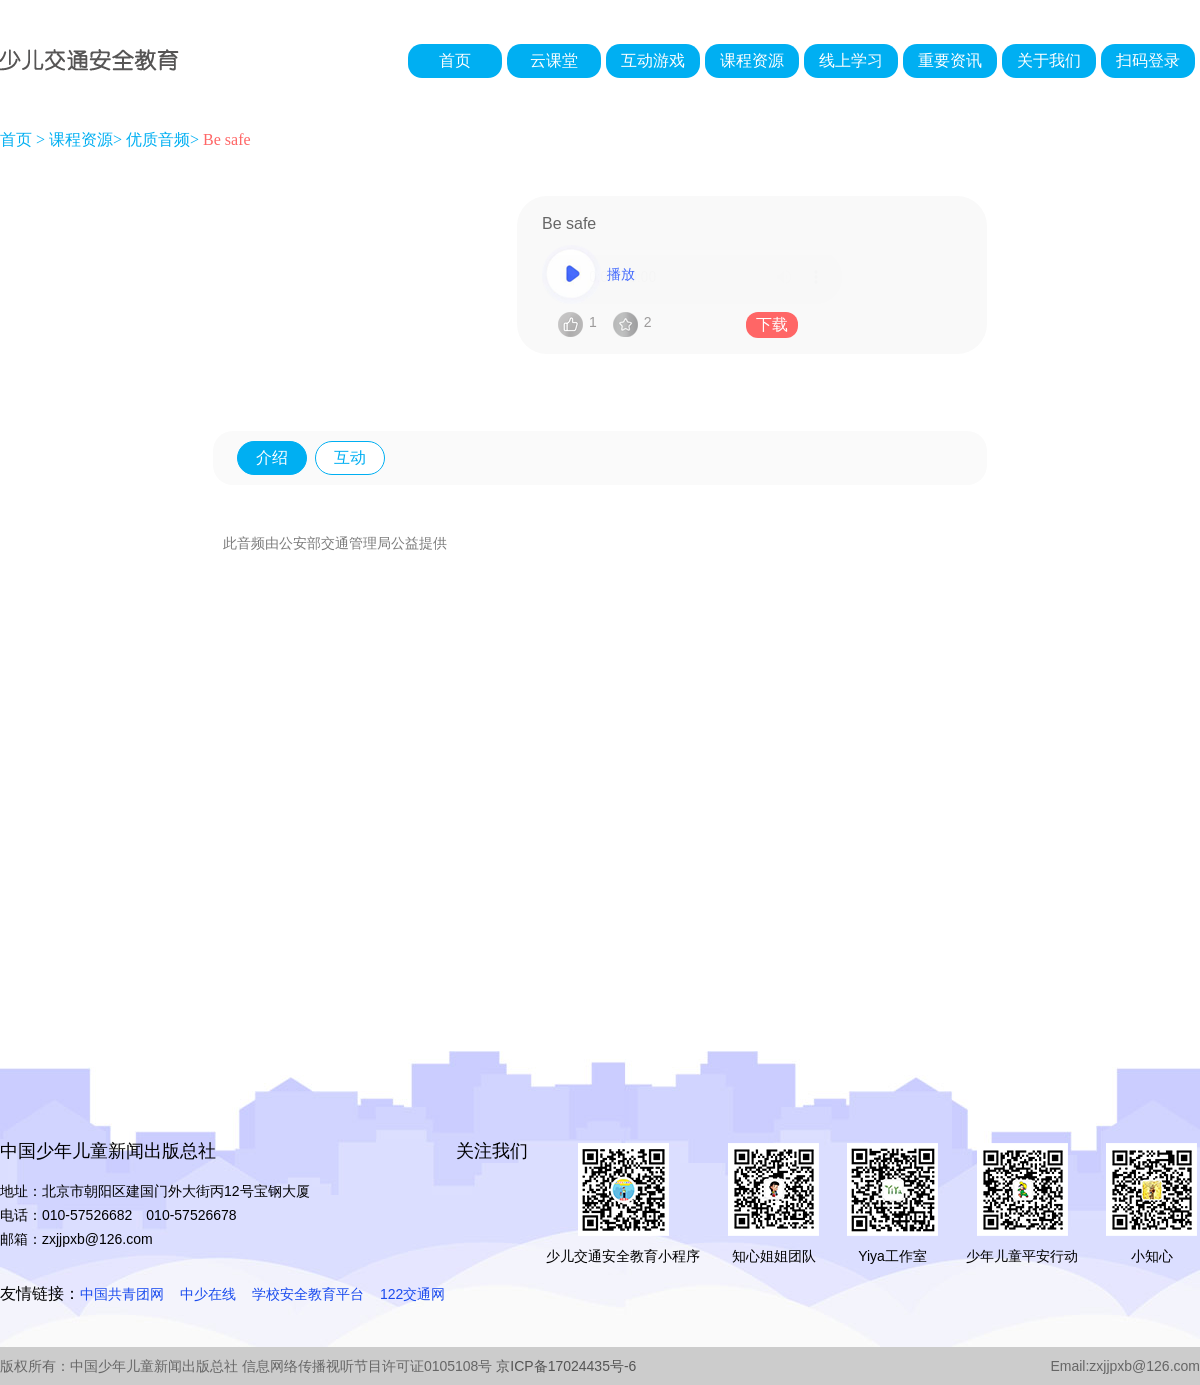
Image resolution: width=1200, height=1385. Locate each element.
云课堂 (554, 60)
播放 (692, 274)
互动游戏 (653, 60)
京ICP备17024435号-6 (566, 1366)
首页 (455, 60)
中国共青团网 (122, 1294)
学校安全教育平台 (308, 1294)
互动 (350, 457)
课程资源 (752, 60)
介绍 (272, 457)
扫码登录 (1148, 60)
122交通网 (412, 1294)
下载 (772, 324)
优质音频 (158, 139)
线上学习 (851, 60)
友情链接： (40, 1293)
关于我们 (1049, 60)
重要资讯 (950, 60)
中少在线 (208, 1294)
